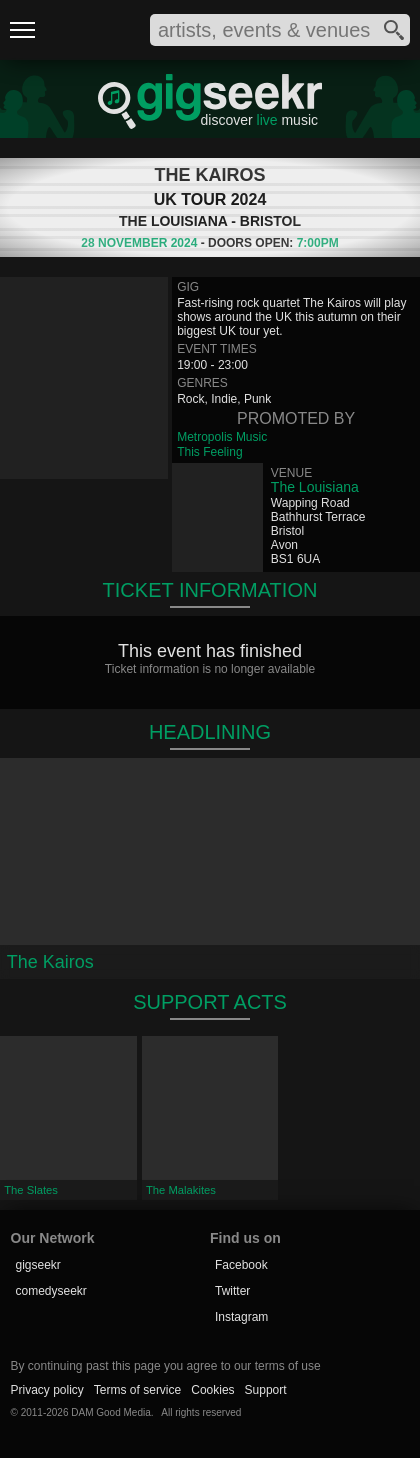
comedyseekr (51, 1291)
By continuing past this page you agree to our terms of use (166, 1366)
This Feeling (209, 452)
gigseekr (38, 1265)
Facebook (241, 1265)
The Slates (31, 1190)
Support (266, 1390)
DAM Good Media (110, 1412)
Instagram (241, 1317)
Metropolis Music (222, 437)
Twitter (232, 1291)
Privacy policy (47, 1390)
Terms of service (137, 1390)
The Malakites (181, 1190)
